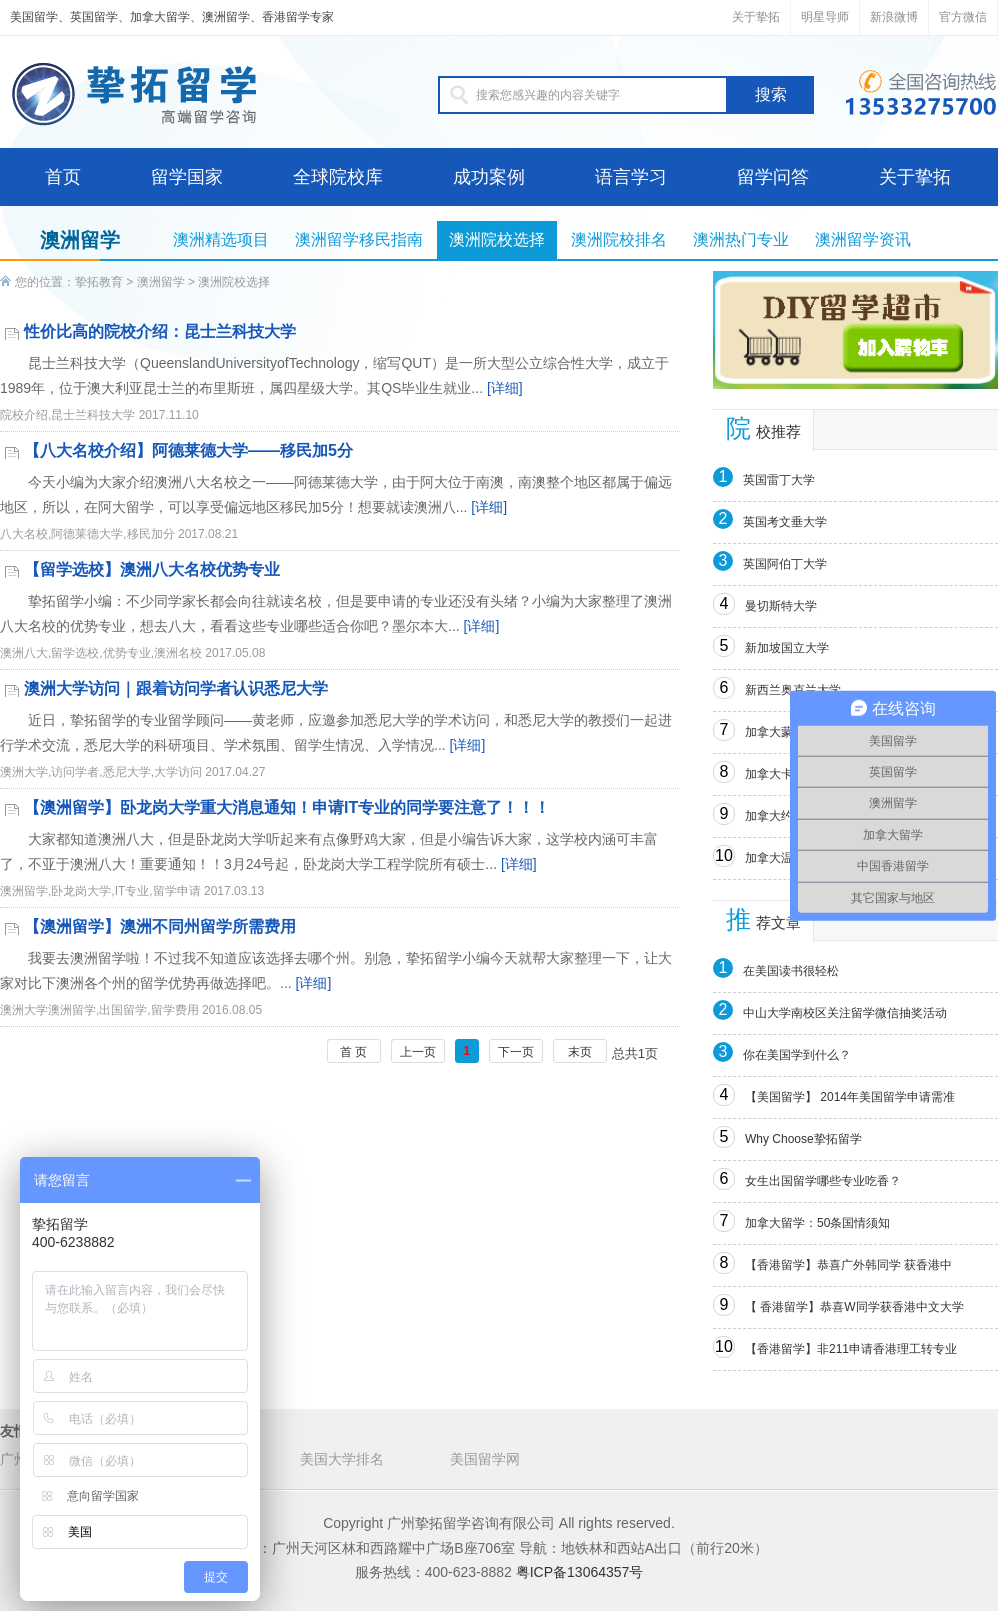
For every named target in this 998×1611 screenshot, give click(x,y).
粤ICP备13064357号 (580, 1572)
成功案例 (489, 177)
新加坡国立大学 (787, 648)
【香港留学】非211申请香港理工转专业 (851, 1349)
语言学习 (631, 177)
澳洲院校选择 (497, 239)
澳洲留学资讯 (863, 239)
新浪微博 (894, 17)
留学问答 (773, 177)
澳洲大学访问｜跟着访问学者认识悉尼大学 (176, 688)
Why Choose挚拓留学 (803, 1139)
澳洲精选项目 (221, 239)
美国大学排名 (342, 1459)
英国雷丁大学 (779, 480)
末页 (580, 1052)
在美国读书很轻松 (791, 971)
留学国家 (187, 177)
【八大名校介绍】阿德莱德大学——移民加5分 (188, 450)
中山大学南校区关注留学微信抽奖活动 (845, 1013)
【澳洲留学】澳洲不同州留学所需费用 (160, 926)
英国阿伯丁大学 (785, 564)
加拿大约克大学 (787, 816)
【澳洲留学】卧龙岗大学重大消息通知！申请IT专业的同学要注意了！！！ (287, 807)
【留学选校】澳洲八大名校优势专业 (152, 569)
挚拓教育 (99, 282)
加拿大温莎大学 (787, 858)
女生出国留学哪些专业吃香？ (823, 1181)
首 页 (353, 1052)
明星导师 (825, 17)
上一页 (418, 1052)
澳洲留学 (161, 282)
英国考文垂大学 (785, 522)
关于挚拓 (756, 17)
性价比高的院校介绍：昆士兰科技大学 (160, 331)
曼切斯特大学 (781, 606)
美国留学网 (485, 1459)
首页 (63, 177)
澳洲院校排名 (619, 239)
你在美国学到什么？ (797, 1055)
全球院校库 (338, 177)
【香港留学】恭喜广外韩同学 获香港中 (848, 1265)
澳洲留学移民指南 (359, 239)
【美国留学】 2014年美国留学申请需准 (850, 1097)
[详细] (505, 388)
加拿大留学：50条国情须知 (817, 1223)
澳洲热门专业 (741, 239)
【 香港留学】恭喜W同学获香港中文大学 (854, 1307)
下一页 (516, 1052)
